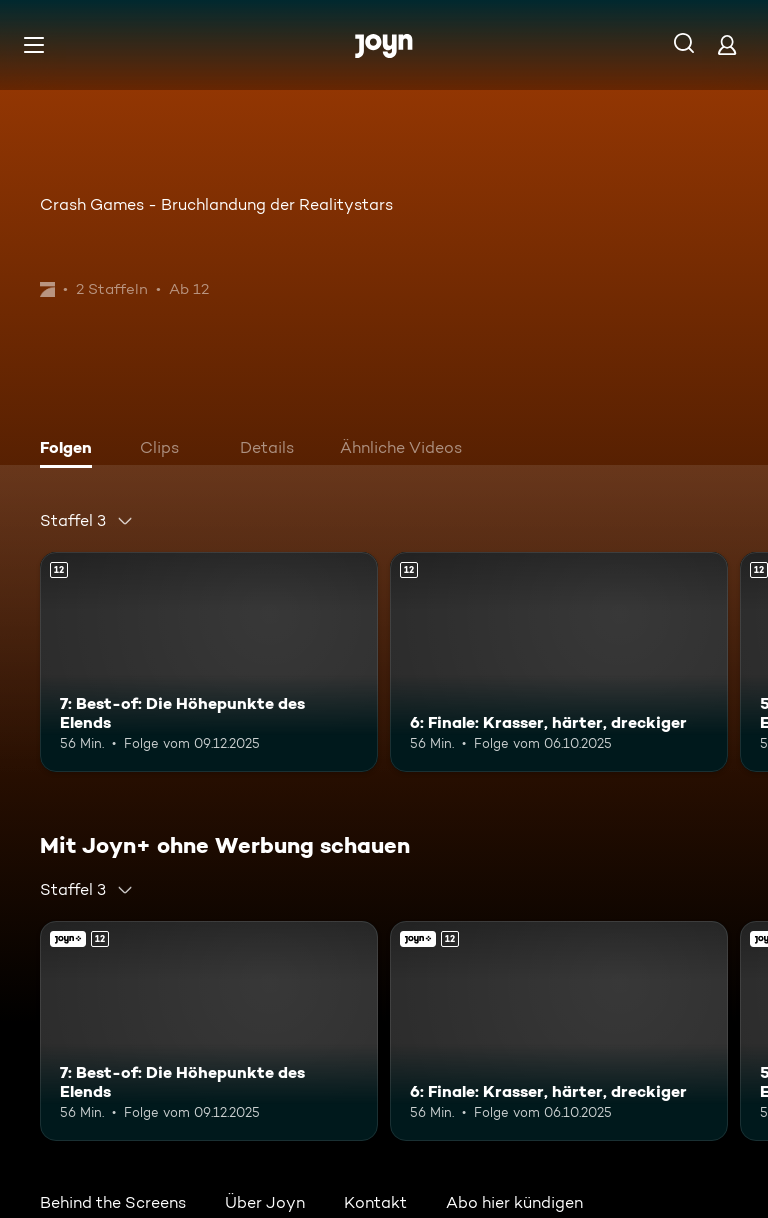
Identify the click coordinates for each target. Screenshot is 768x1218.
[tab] (71, 450)
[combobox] (87, 521)
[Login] (727, 44)
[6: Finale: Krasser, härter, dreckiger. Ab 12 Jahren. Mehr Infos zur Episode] (559, 662)
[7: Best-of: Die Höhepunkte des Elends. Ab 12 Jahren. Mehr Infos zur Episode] (209, 662)
